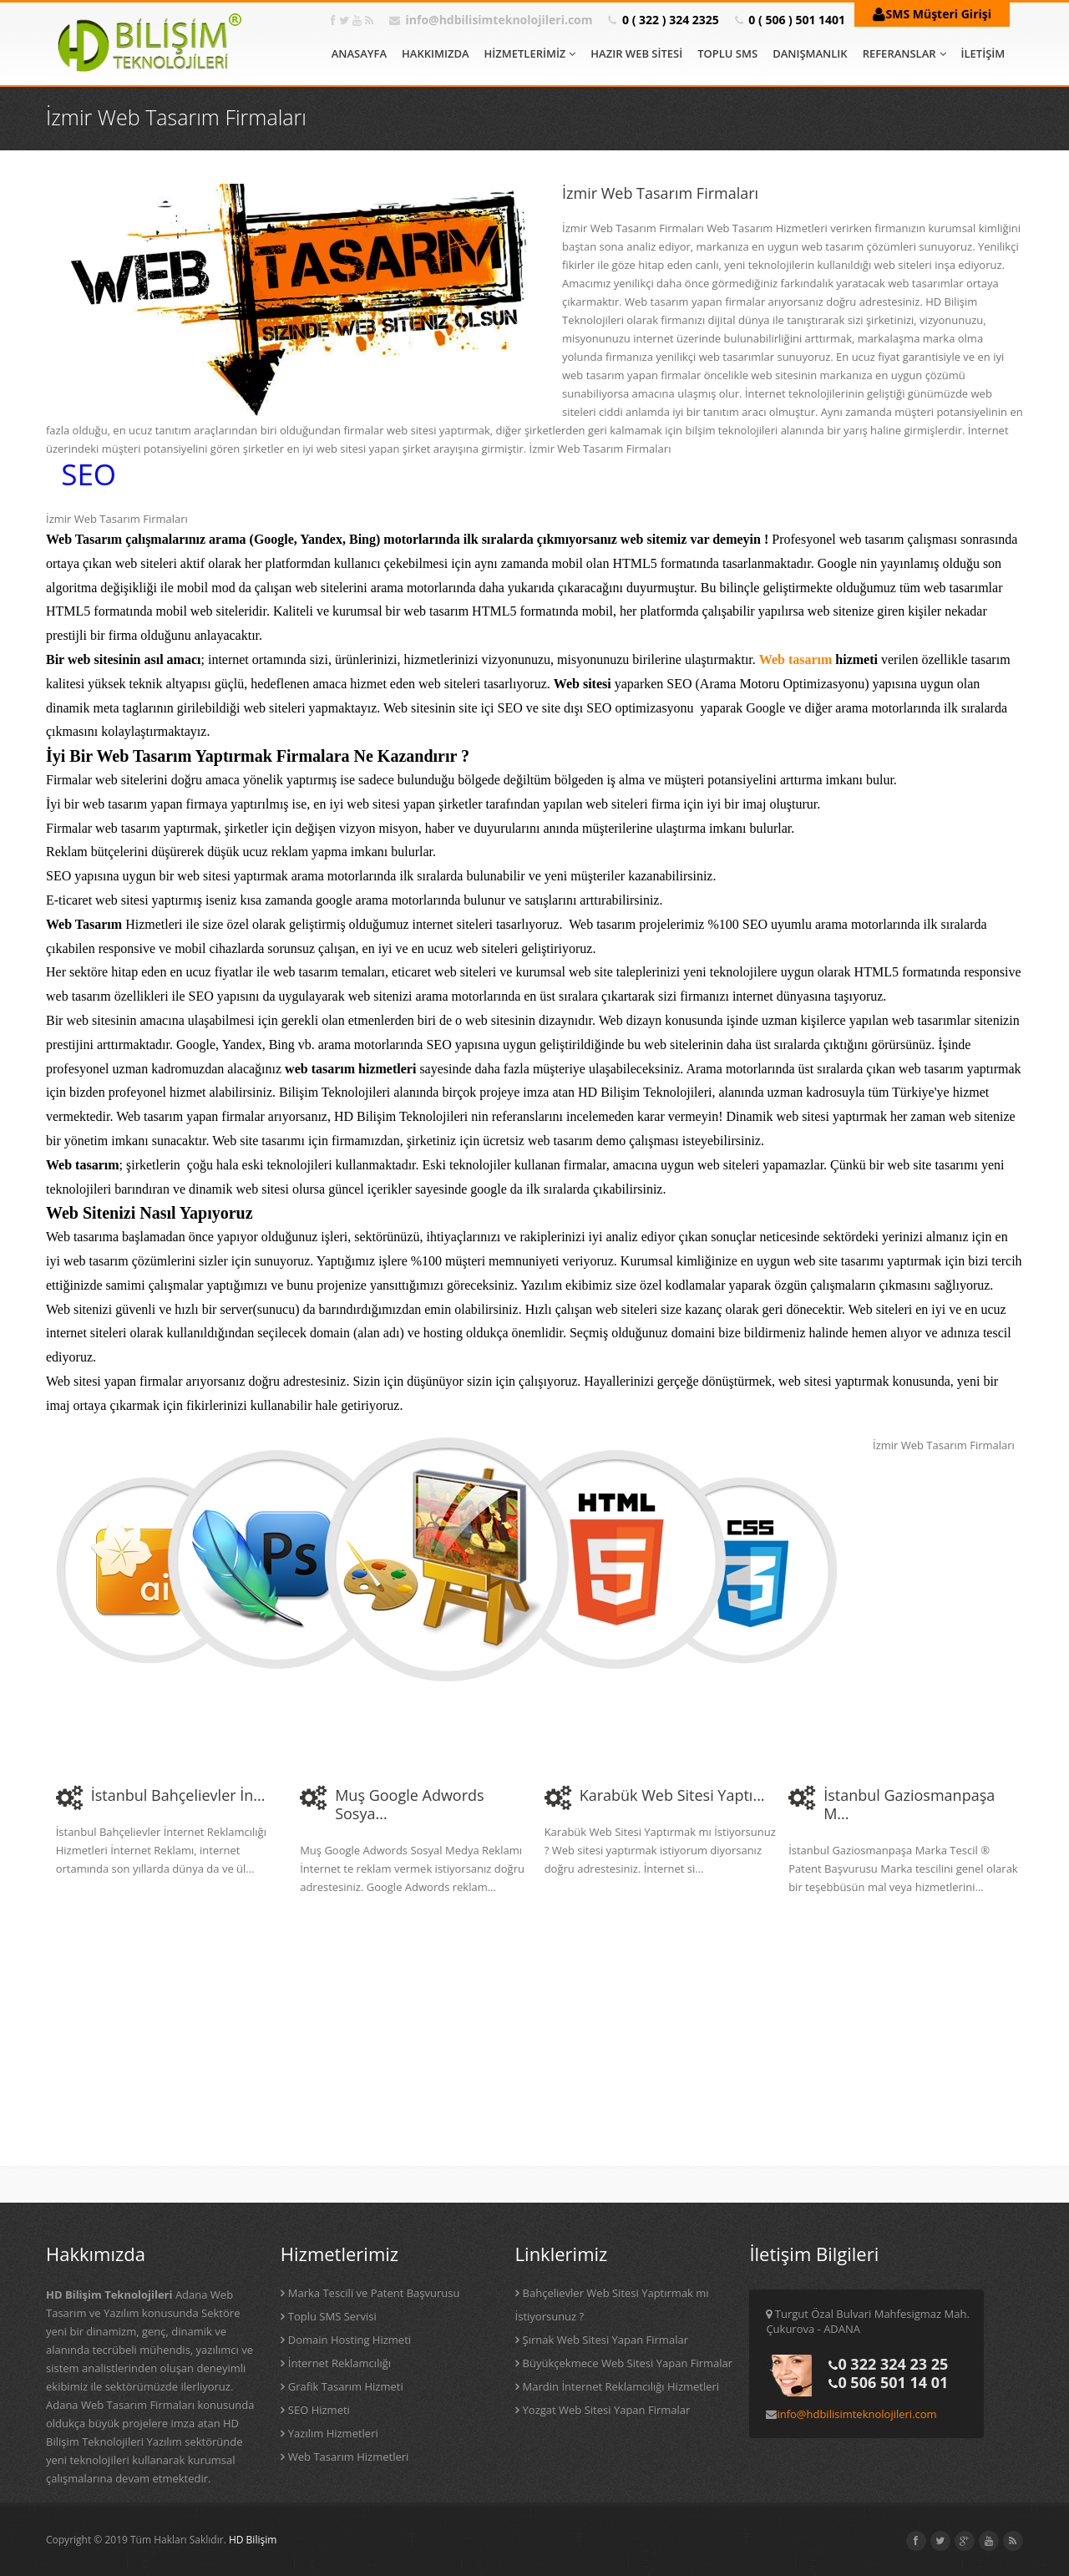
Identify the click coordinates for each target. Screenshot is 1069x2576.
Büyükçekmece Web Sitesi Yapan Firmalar (628, 2363)
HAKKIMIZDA (435, 53)
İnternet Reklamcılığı (339, 2363)
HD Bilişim (252, 2540)
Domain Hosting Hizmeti (349, 2339)
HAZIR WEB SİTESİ (636, 53)
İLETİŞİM (983, 53)
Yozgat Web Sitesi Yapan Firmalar (607, 2409)
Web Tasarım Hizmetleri (348, 2456)
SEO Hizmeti (319, 2409)
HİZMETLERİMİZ (530, 53)
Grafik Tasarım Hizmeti (345, 2386)
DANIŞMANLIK (810, 53)
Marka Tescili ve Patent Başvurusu (374, 2292)
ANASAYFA (359, 53)
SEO (88, 474)
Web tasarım (796, 659)
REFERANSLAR (904, 53)
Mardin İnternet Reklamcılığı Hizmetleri (621, 2386)
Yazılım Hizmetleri (333, 2433)
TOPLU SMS (727, 53)
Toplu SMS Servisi (332, 2316)
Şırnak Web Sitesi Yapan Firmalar (605, 2339)
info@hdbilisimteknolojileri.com (499, 20)
